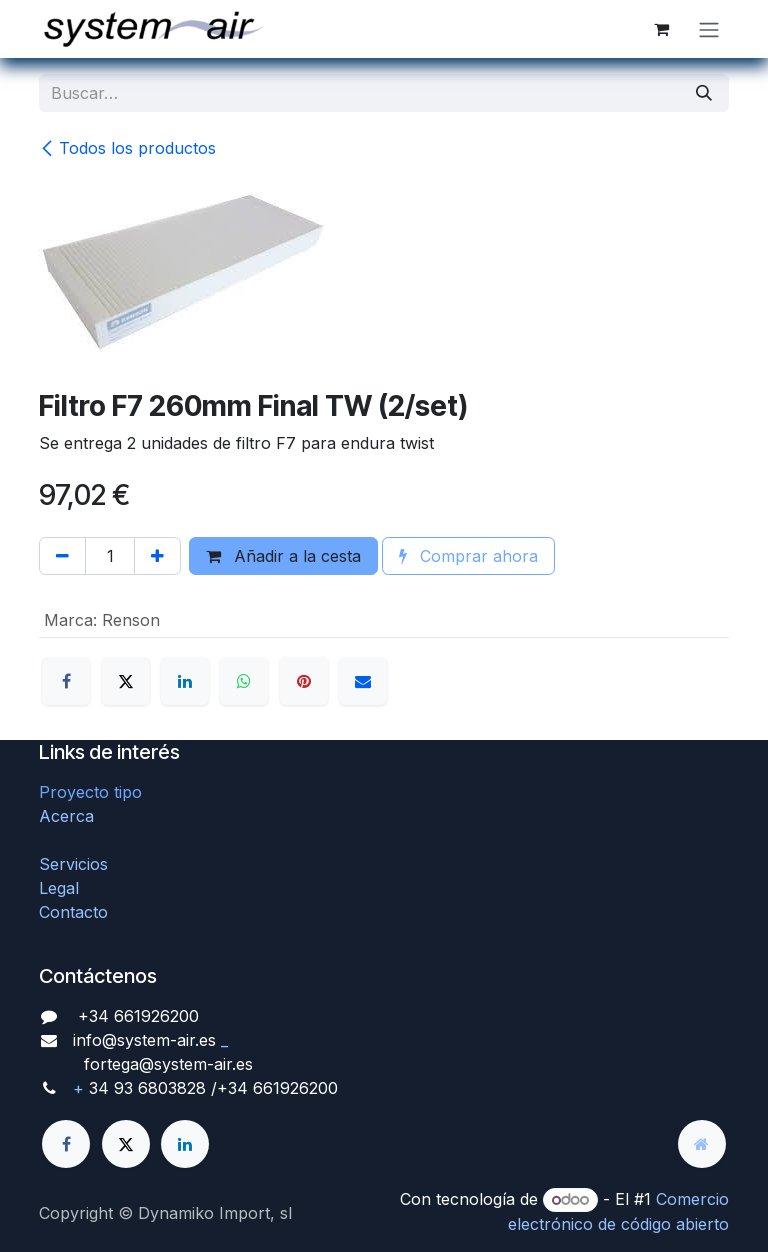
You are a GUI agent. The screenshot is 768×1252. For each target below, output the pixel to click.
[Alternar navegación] (709, 29)
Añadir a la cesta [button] (283, 556)
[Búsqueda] (704, 93)
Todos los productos (127, 148)
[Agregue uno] (157, 556)
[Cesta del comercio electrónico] (661, 29)
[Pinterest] (304, 681)
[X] (126, 681)
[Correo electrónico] (363, 681)
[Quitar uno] (62, 556)
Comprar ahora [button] (468, 556)
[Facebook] (66, 681)
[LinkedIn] (185, 681)
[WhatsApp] (244, 681)
